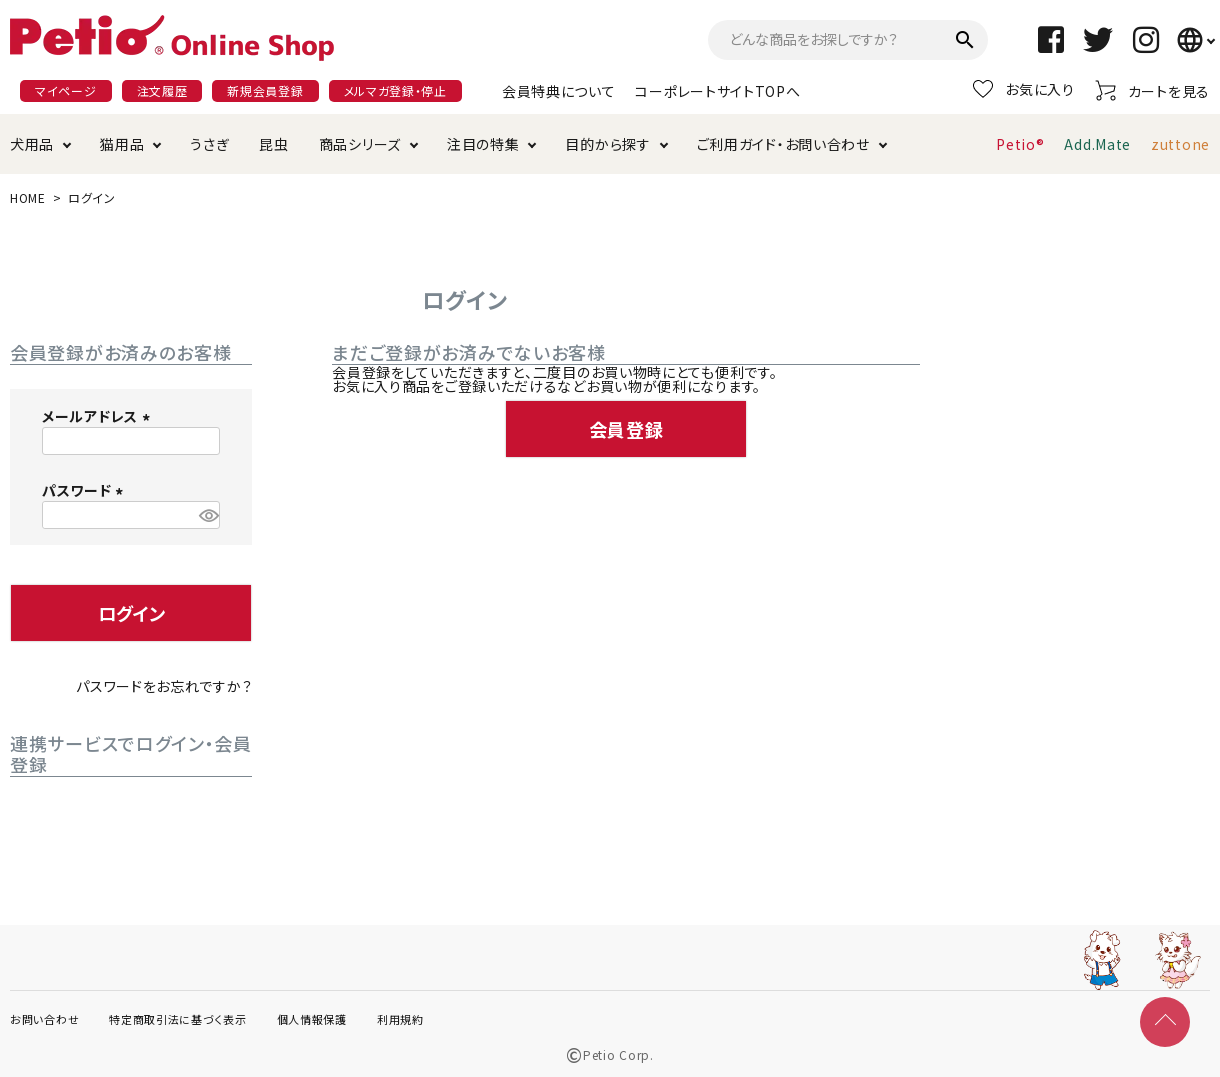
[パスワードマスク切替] (206, 515)
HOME (28, 197)
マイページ (66, 90)
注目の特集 (483, 144)
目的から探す (607, 144)
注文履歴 (162, 90)
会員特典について (559, 91)
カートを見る (1152, 90)
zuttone (1180, 144)
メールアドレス (99, 416)
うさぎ (209, 144)
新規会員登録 (265, 90)
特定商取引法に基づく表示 (177, 1019)
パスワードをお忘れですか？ (164, 686)
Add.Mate (1097, 144)
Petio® (1020, 144)
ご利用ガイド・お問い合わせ (783, 144)
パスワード (85, 490)
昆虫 (273, 144)
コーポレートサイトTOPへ (717, 91)
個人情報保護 (312, 1019)
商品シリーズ (360, 144)
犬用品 (32, 144)
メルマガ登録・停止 (395, 90)
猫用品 (122, 144)
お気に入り (1024, 89)
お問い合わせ (44, 1019)
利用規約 (400, 1019)
